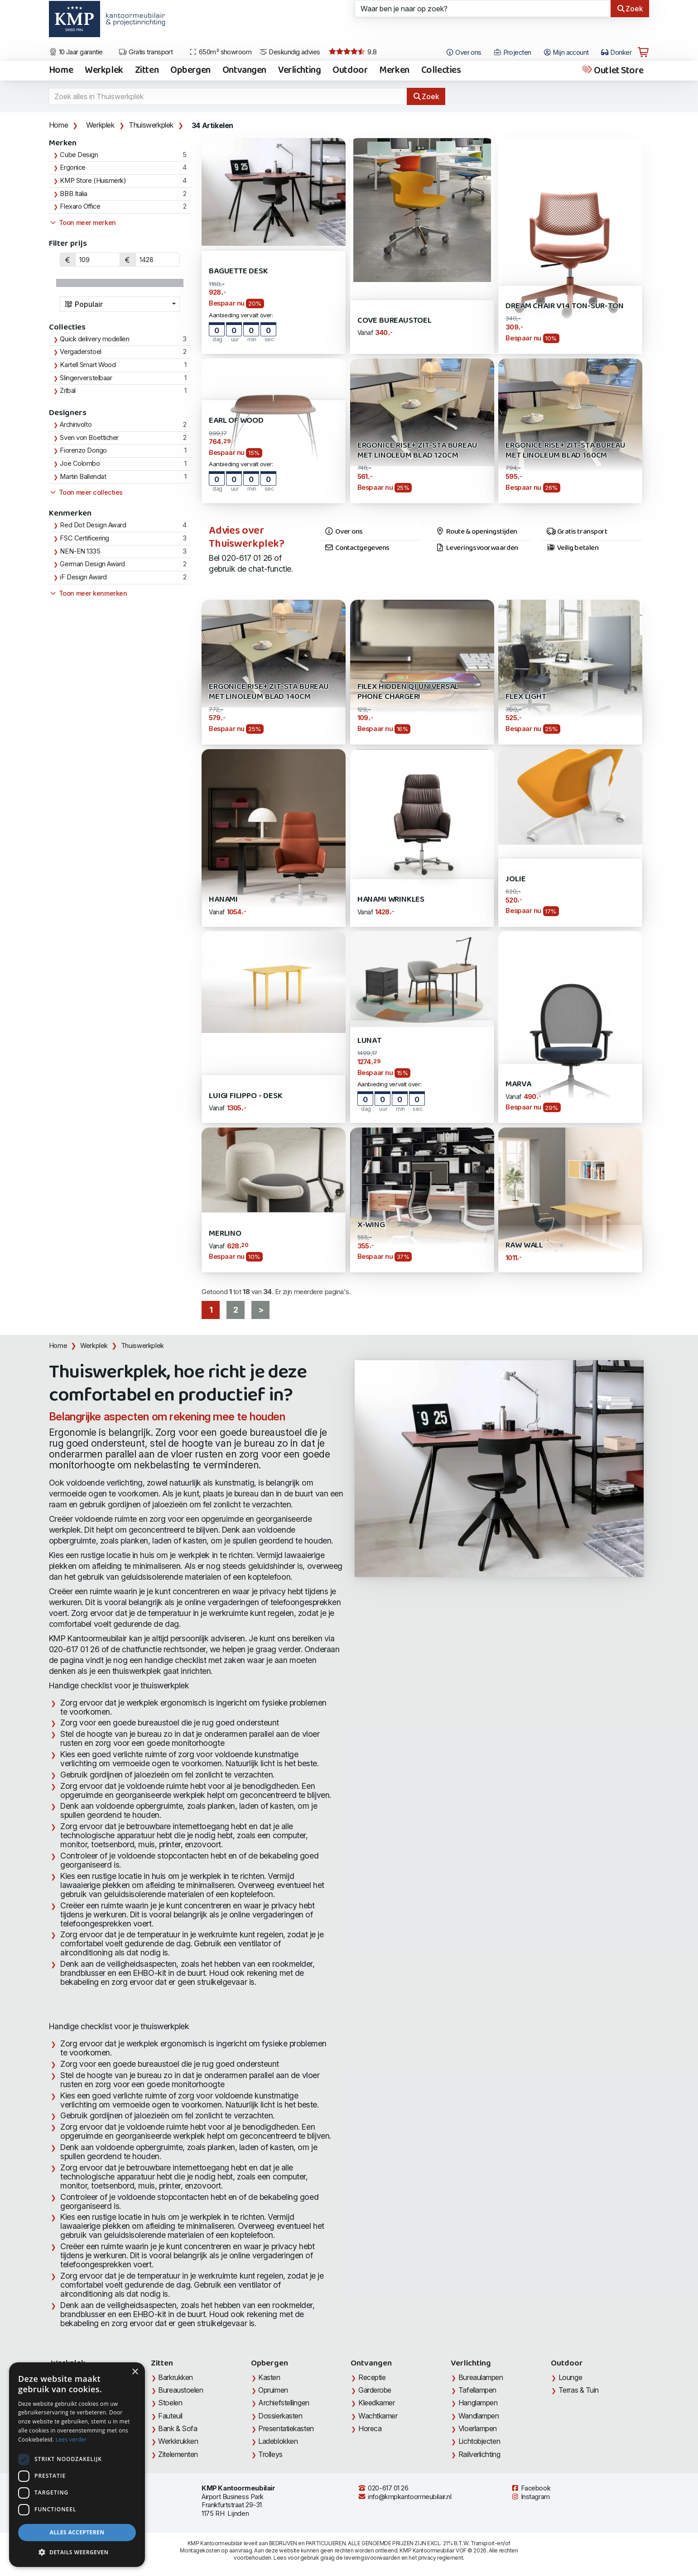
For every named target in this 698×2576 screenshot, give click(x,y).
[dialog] (77, 2464)
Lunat (369, 1041)
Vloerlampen (477, 2428)
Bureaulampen (480, 2377)
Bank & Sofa (177, 2428)
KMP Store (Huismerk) (93, 181)
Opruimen (273, 2389)
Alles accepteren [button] (77, 2532)
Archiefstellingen (283, 2402)
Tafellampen (477, 2389)
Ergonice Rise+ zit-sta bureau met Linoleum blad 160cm (565, 451)
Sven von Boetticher (89, 438)
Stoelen (170, 2402)
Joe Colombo (80, 463)
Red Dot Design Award (93, 525)
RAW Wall (524, 1245)
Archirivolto (75, 425)
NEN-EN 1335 (80, 551)
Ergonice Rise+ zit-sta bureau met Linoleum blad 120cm (417, 451)
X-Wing (371, 1225)
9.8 (352, 52)
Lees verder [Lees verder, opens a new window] (71, 2439)
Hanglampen (478, 2402)
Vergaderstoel (80, 352)
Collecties (441, 70)
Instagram (530, 2497)
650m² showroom (220, 52)
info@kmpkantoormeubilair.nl (404, 2497)
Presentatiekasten (285, 2428)
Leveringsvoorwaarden (476, 548)
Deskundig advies (289, 52)
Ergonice (72, 167)
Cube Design (79, 155)
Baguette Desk (238, 271)
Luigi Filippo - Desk (245, 1096)
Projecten (512, 52)
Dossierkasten (280, 2415)
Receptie (371, 2377)
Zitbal (67, 391)
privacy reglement (440, 2557)
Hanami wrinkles (390, 900)
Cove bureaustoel (394, 321)
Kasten (269, 2377)
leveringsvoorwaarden (372, 2557)
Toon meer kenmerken (88, 593)
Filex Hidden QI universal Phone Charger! (407, 692)
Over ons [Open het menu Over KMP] (463, 52)
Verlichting (299, 70)
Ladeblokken (278, 2441)
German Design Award (92, 564)
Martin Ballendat (83, 477)
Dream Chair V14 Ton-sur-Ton (564, 306)
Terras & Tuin (578, 2389)
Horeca (369, 2428)
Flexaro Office (80, 206)
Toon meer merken (82, 223)
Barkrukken (175, 2377)
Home (61, 70)
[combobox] (120, 304)
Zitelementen (178, 2454)
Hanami (223, 900)
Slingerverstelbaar (86, 378)
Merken (394, 70)
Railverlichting (479, 2454)
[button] (77, 2552)
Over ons (343, 532)
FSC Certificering (84, 538)
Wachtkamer (378, 2415)
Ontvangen (244, 70)
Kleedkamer (376, 2402)
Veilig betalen (572, 548)
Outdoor (349, 70)
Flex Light (525, 697)
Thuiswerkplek (151, 124)
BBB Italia (73, 194)
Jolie (515, 879)
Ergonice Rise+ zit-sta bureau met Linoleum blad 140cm (269, 692)
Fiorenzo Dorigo (83, 450)
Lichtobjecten (479, 2441)
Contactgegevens (357, 548)
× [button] (134, 2372)
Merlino (225, 1234)
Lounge (570, 2377)
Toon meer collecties (86, 492)
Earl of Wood (236, 421)
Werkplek (104, 70)
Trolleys (270, 2454)
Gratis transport (146, 52)
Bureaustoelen (180, 2389)
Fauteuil (170, 2415)
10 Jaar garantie (76, 52)
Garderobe (374, 2389)
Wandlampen (478, 2415)
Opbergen (190, 70)
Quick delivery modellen (94, 339)
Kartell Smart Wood (88, 365)
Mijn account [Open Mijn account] (566, 52)
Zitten (147, 70)
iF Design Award (83, 577)
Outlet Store (612, 70)
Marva (518, 1084)
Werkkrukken (178, 2441)
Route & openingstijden (476, 532)
